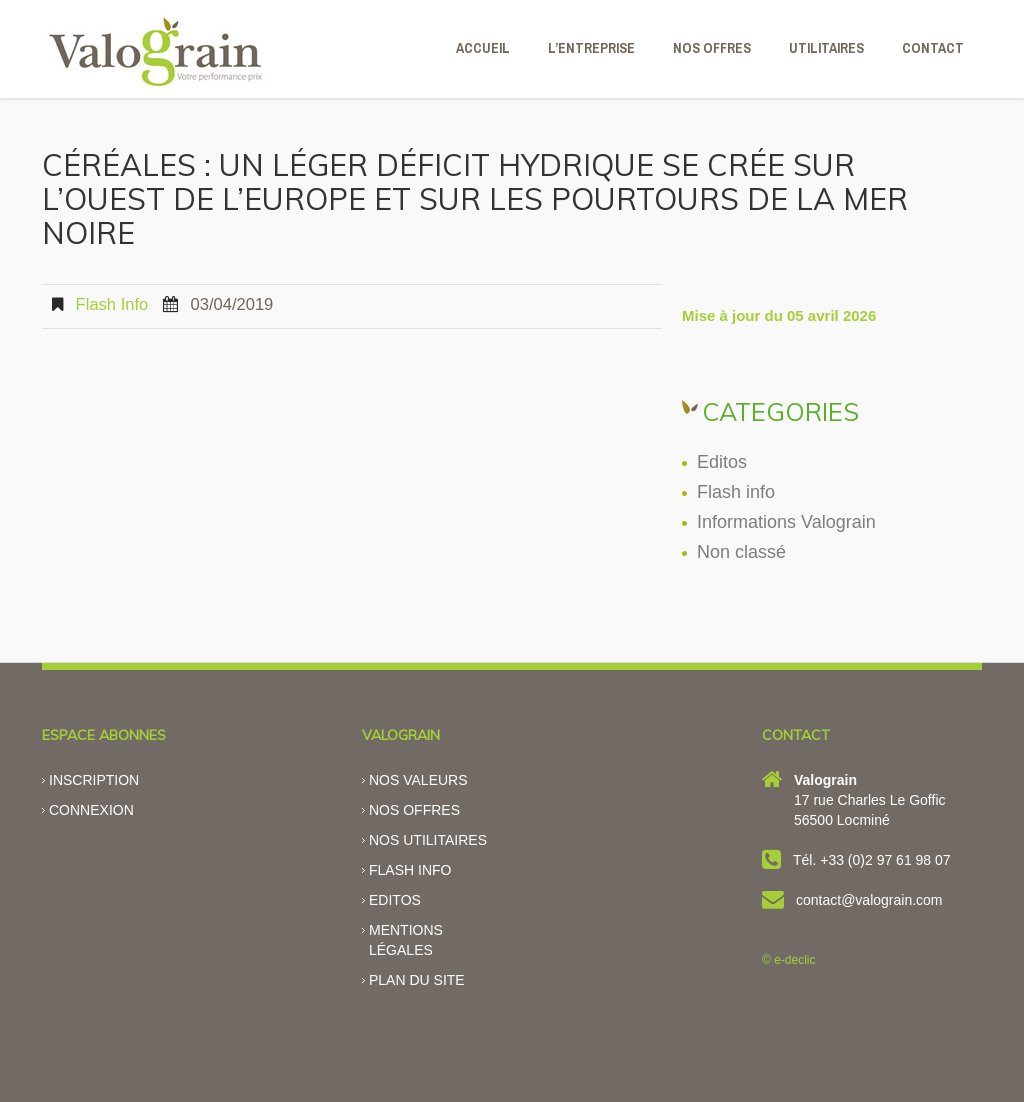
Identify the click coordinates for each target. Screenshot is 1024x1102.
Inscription (94, 780)
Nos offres (414, 810)
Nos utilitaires (428, 840)
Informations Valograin (786, 522)
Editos (722, 462)
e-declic (794, 960)
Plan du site (417, 980)
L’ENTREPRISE (591, 48)
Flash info (112, 304)
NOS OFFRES (712, 48)
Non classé (741, 552)
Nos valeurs (418, 780)
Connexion (91, 810)
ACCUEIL (483, 48)
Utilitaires (826, 48)
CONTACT (933, 48)
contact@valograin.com (869, 900)
